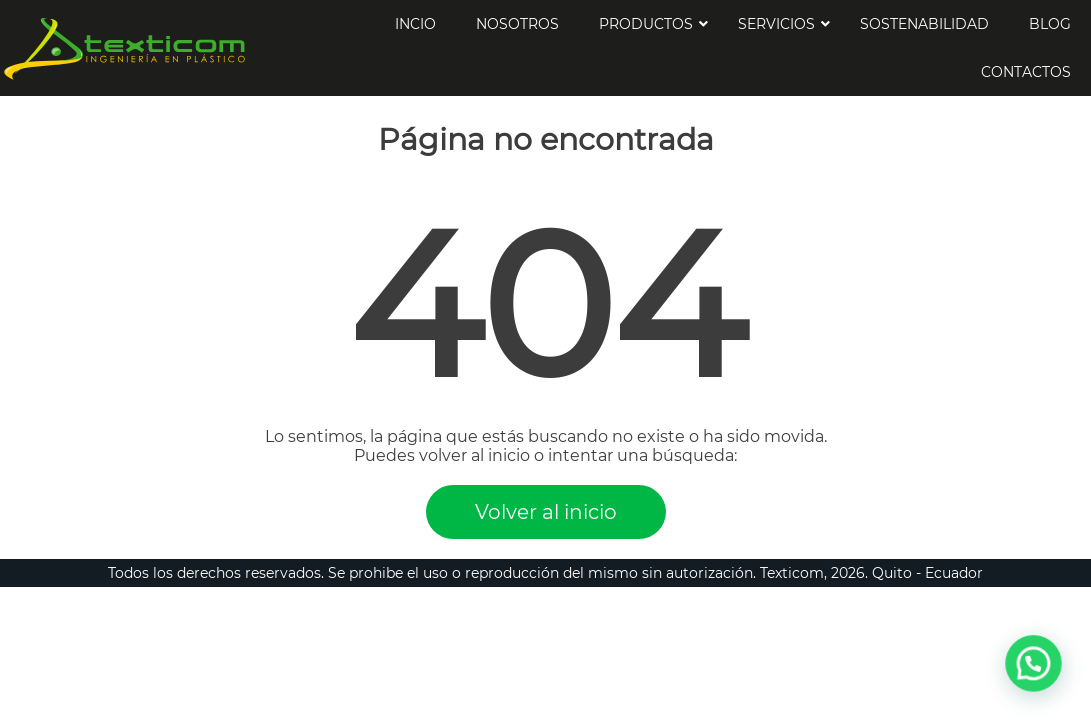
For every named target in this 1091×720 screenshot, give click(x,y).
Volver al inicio (546, 512)
